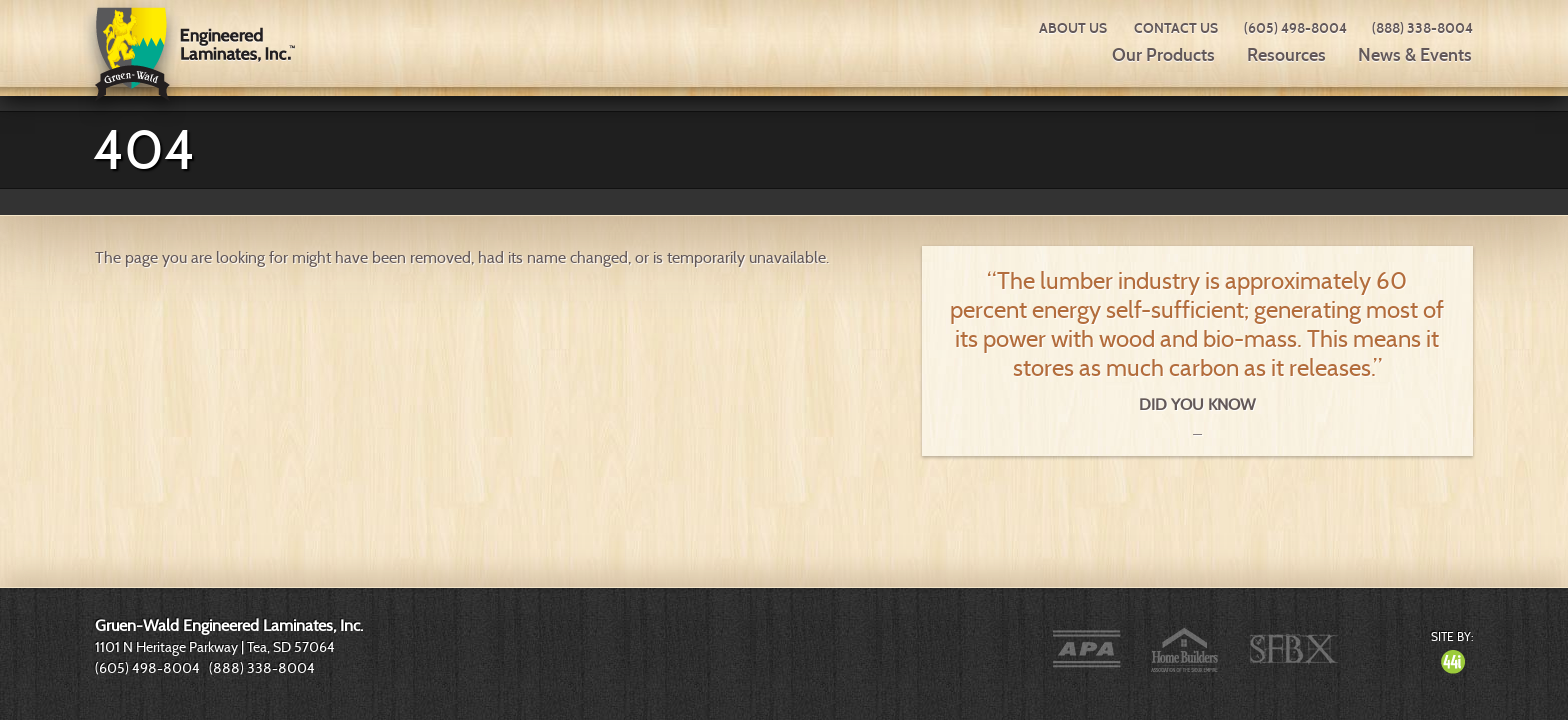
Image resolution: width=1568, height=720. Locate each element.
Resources (1286, 55)
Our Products (1163, 55)
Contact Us (1176, 28)
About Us (1073, 28)
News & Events (1415, 55)
